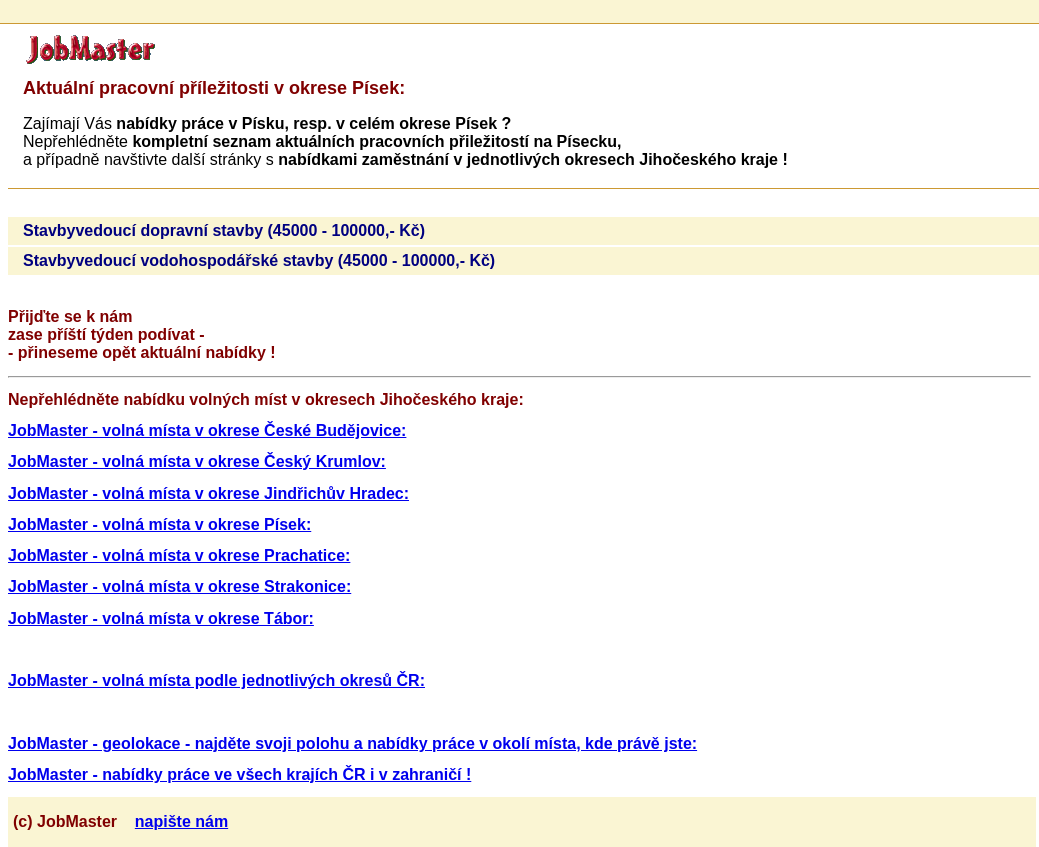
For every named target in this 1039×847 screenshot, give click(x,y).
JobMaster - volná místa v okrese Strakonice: (179, 586)
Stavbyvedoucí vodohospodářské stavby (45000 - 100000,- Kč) (259, 260)
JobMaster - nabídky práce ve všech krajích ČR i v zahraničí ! (239, 774)
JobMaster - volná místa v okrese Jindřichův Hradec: (208, 493)
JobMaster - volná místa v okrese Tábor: (161, 618)
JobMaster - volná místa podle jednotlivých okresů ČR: (216, 680)
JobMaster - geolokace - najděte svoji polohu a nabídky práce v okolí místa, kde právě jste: (352, 743)
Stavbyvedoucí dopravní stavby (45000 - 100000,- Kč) (224, 230)
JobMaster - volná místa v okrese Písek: (159, 524)
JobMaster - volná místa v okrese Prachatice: (179, 555)
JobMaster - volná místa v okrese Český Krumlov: (197, 461)
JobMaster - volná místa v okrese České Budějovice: (207, 430)
